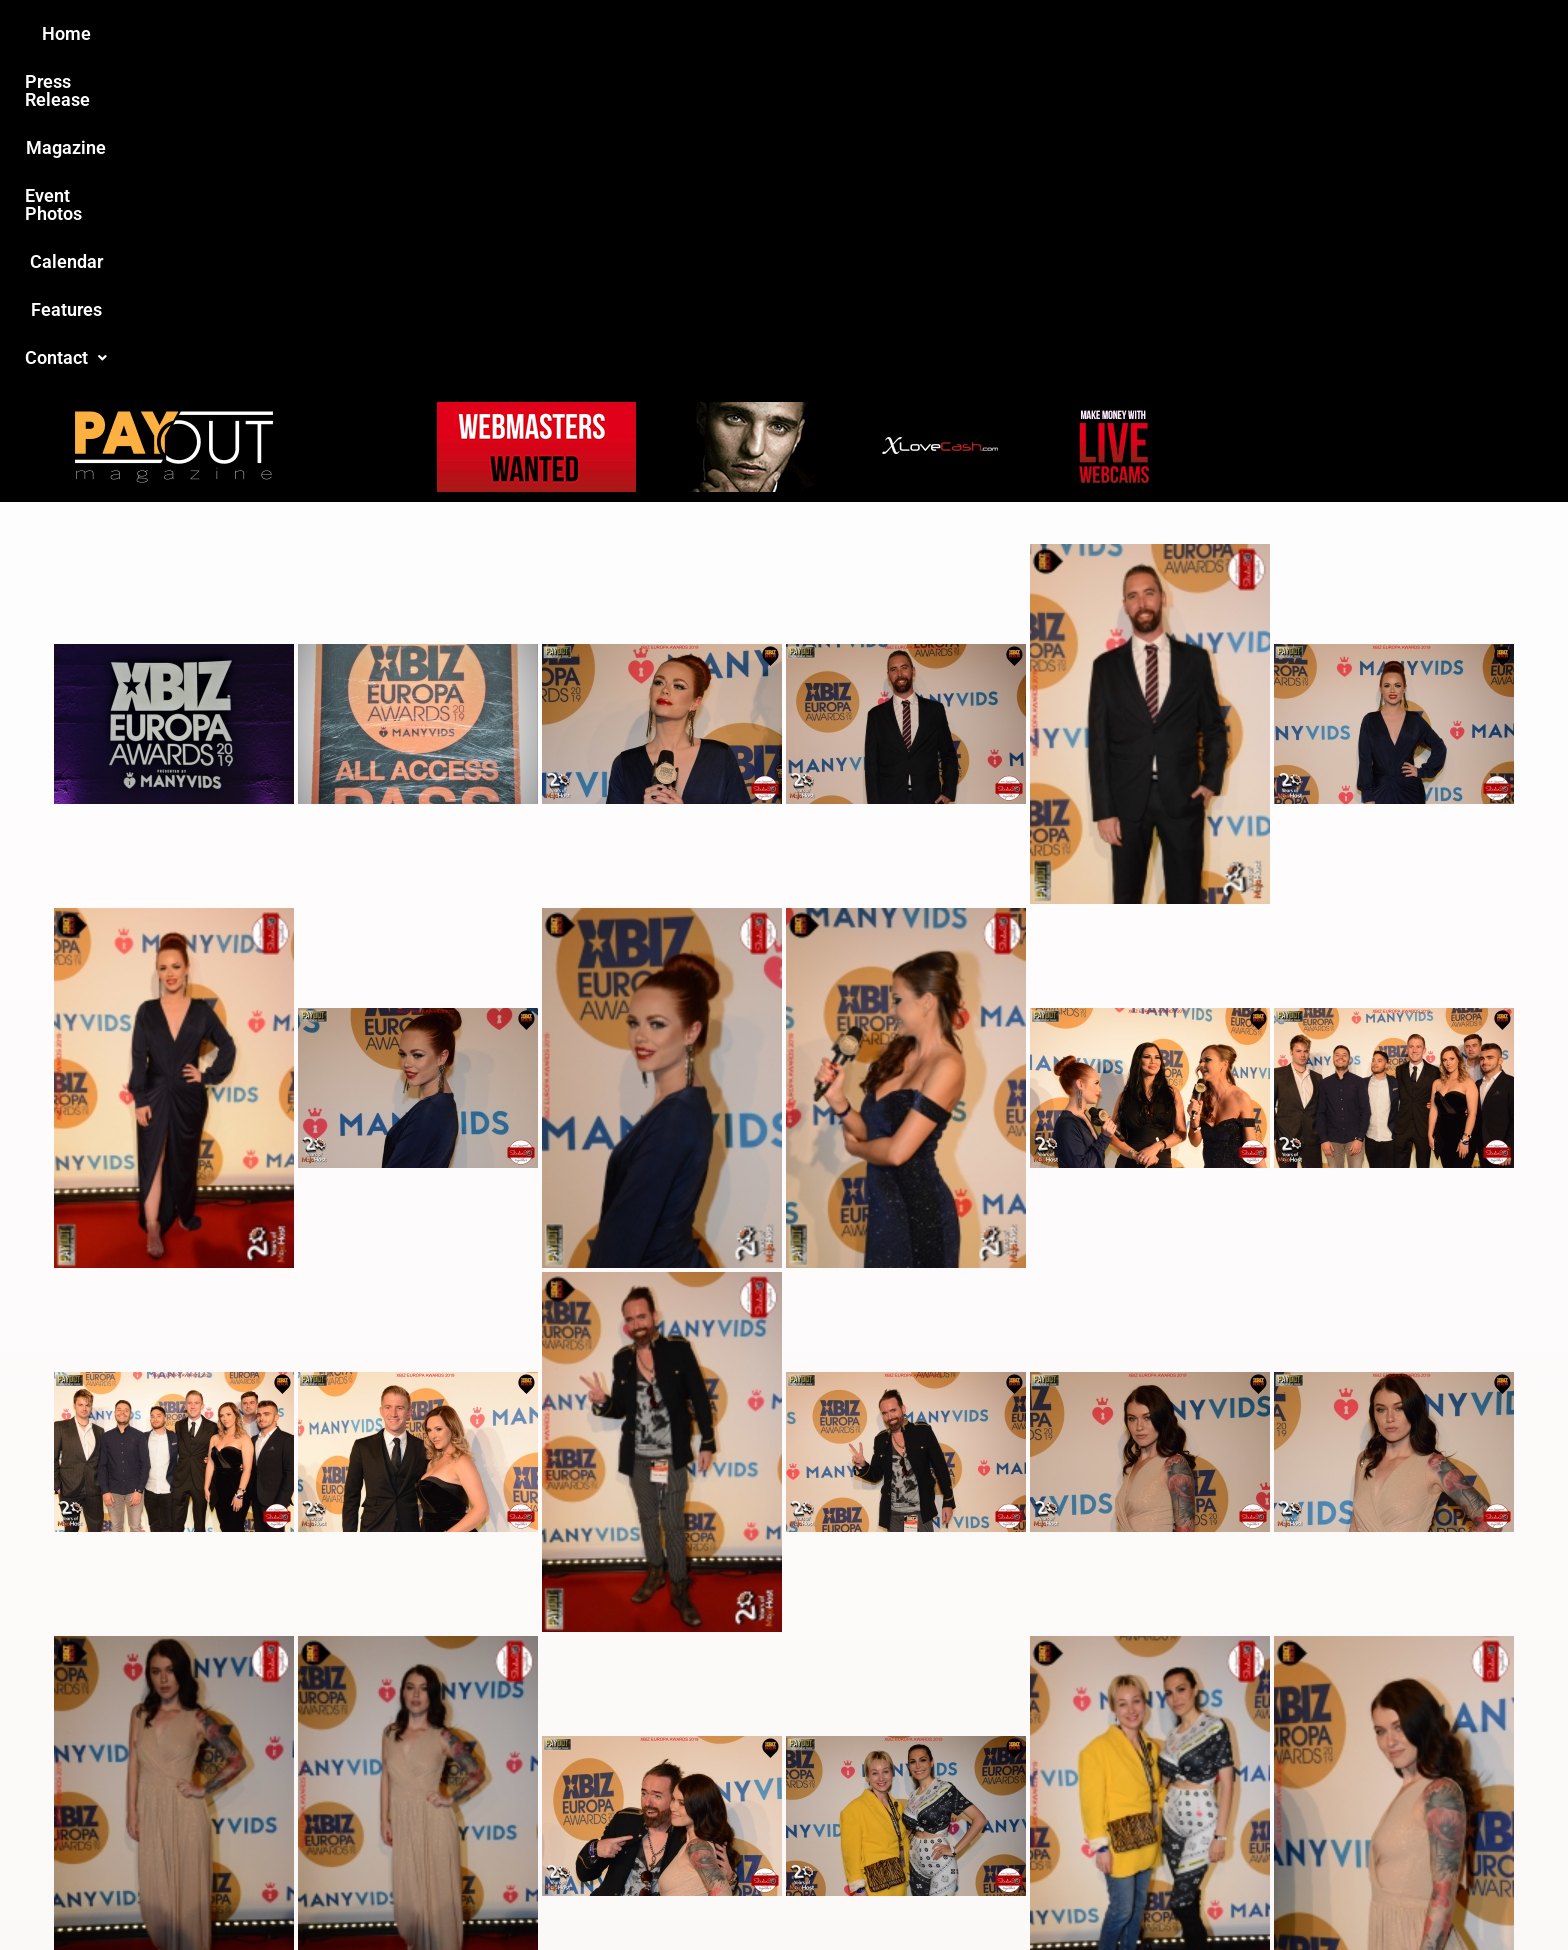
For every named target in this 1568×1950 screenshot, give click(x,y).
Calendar (912, 33)
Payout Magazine (551, 1891)
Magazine (670, 33)
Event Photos (793, 33)
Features (1014, 33)
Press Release (542, 33)
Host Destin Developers (1219, 1891)
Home (430, 33)
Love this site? (478, 1796)
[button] (1121, 34)
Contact (1121, 33)
